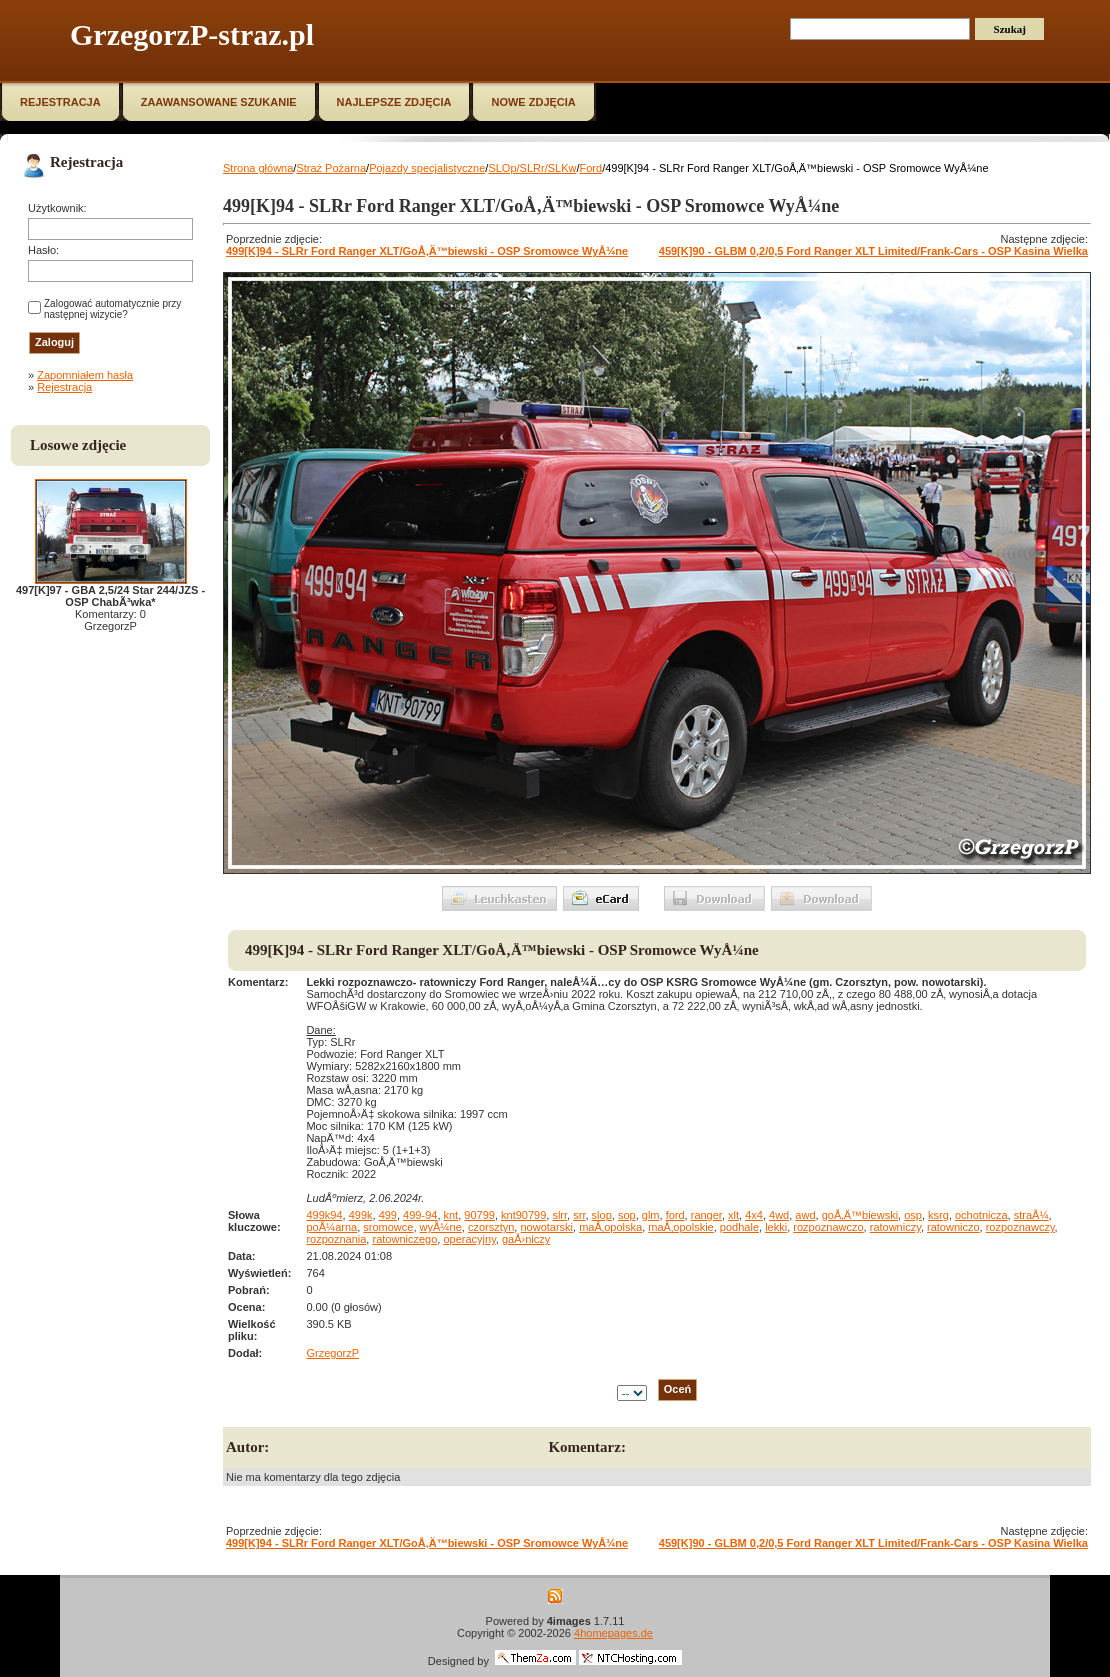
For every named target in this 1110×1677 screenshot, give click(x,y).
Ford (591, 168)
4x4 (754, 1215)
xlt (733, 1215)
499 (388, 1215)
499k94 (324, 1215)
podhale (739, 1227)
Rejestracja (64, 387)
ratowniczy (895, 1227)
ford (675, 1215)
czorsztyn (491, 1227)
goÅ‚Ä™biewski (860, 1215)
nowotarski (546, 1227)
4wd (779, 1215)
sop (627, 1215)
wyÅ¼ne (441, 1227)
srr (579, 1215)
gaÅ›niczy (526, 1239)
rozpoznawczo (828, 1227)
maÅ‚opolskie (680, 1227)
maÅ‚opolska (610, 1227)
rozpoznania (336, 1239)
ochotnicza (981, 1215)
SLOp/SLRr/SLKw (532, 168)
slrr (559, 1215)
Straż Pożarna (331, 168)
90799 (479, 1215)
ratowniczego (404, 1239)
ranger (706, 1215)
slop (602, 1215)
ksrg (938, 1215)
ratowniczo (953, 1227)
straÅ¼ (1031, 1215)
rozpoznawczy (1020, 1227)
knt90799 (523, 1215)
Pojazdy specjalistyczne (427, 168)
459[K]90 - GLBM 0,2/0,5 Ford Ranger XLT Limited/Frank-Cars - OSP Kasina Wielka (873, 251)
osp (913, 1215)
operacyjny (469, 1239)
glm (651, 1215)
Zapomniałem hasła (85, 375)
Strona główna (258, 168)
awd (805, 1215)
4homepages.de (613, 1633)
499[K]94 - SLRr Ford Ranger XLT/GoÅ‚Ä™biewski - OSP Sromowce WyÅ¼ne (427, 251)
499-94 (420, 1215)
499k (361, 1215)
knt (451, 1215)
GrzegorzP (332, 1353)
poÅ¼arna (331, 1227)
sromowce (388, 1227)
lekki (776, 1227)
